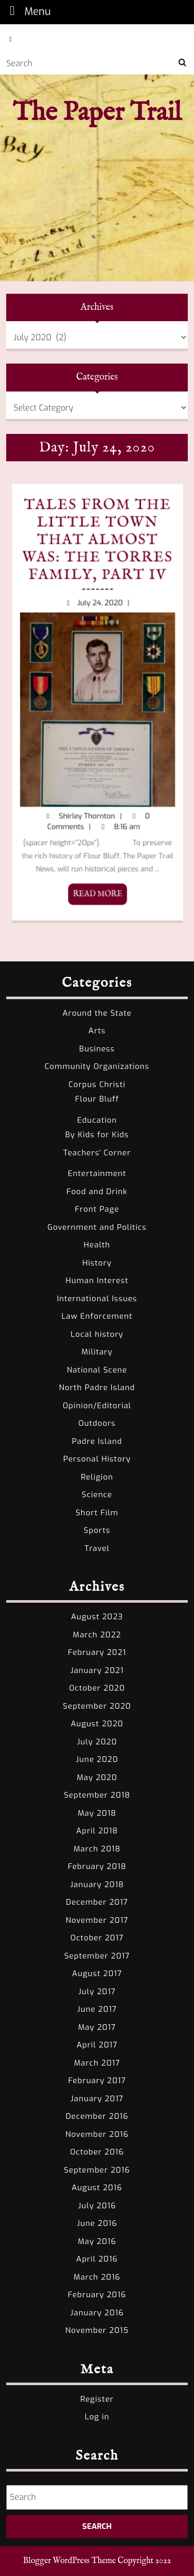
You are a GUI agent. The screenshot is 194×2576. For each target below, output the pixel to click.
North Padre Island (97, 1387)
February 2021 (97, 1652)
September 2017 (97, 1956)
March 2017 (97, 2063)
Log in (97, 2417)
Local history (97, 1334)
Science (97, 1494)
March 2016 (96, 2277)
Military (97, 1352)
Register (97, 2399)
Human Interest (97, 1280)
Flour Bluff (97, 1099)
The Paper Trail (96, 113)
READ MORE (29, 734)
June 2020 (97, 1759)
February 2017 (97, 2080)
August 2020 (97, 1724)
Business (97, 1049)
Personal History (97, 1459)
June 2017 (97, 2009)
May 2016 (97, 2241)
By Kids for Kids (97, 1134)
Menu (27, 11)
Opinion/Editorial (97, 1405)
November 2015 (96, 2330)
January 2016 (97, 2313)
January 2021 (97, 1670)
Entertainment (97, 1173)
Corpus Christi (96, 1084)
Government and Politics (97, 1227)
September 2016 (97, 2170)
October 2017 (97, 1938)
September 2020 (97, 1706)
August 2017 (97, 1973)
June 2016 (97, 2223)
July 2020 (97, 1742)
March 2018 (97, 1849)
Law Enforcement (97, 1316)
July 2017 (96, 1991)
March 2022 (97, 1635)
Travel (97, 1548)
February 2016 (97, 2294)
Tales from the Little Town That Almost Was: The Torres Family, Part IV (29, 676)
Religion (97, 1477)
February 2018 (97, 1866)
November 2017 (97, 1920)
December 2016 (97, 2116)
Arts (97, 1031)
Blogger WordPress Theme (69, 2561)
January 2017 (96, 2098)
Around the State (97, 1013)
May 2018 (97, 1813)
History (97, 1263)
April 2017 (97, 2045)
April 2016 (96, 2259)
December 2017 (97, 1902)
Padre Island (97, 1441)
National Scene (97, 1370)
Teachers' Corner (97, 1153)
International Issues (97, 1298)
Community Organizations (96, 1066)
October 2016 (97, 2152)
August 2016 (97, 2187)
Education (97, 1120)
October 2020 (97, 1688)
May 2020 (97, 1777)
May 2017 (97, 2027)
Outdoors (96, 1423)
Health (97, 1245)
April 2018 (97, 1831)
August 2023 (97, 1616)
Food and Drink (97, 1191)
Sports (97, 1530)
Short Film (97, 1513)
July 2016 (97, 2206)
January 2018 (97, 1884)
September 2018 (97, 1795)
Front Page (97, 1209)
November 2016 (96, 2134)
